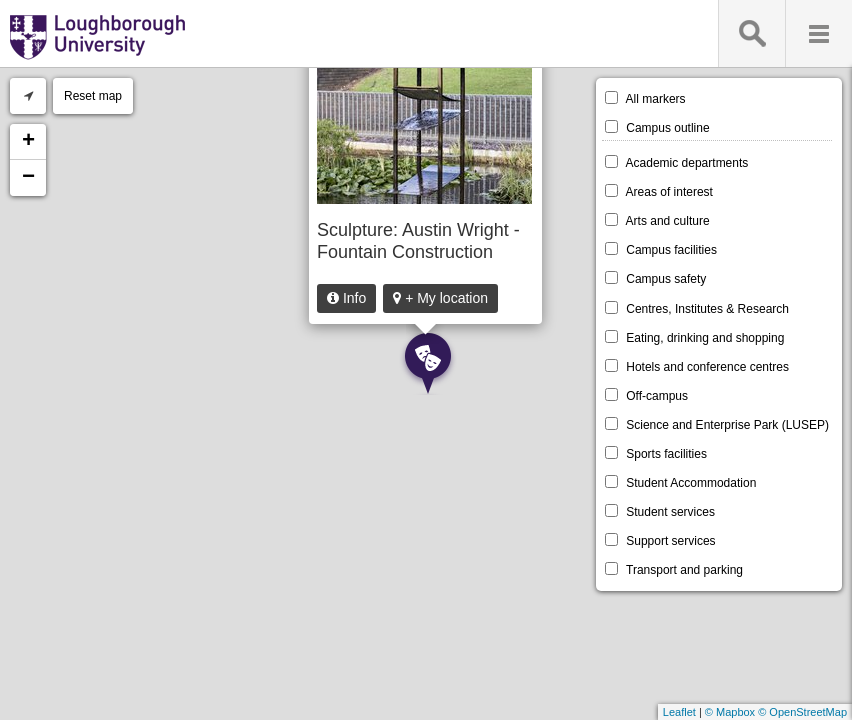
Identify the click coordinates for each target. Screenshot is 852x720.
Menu (818, 33)
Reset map (93, 96)
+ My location (440, 298)
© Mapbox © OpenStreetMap (776, 712)
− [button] (28, 178)
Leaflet (679, 712)
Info (346, 298)
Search (751, 33)
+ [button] (28, 142)
